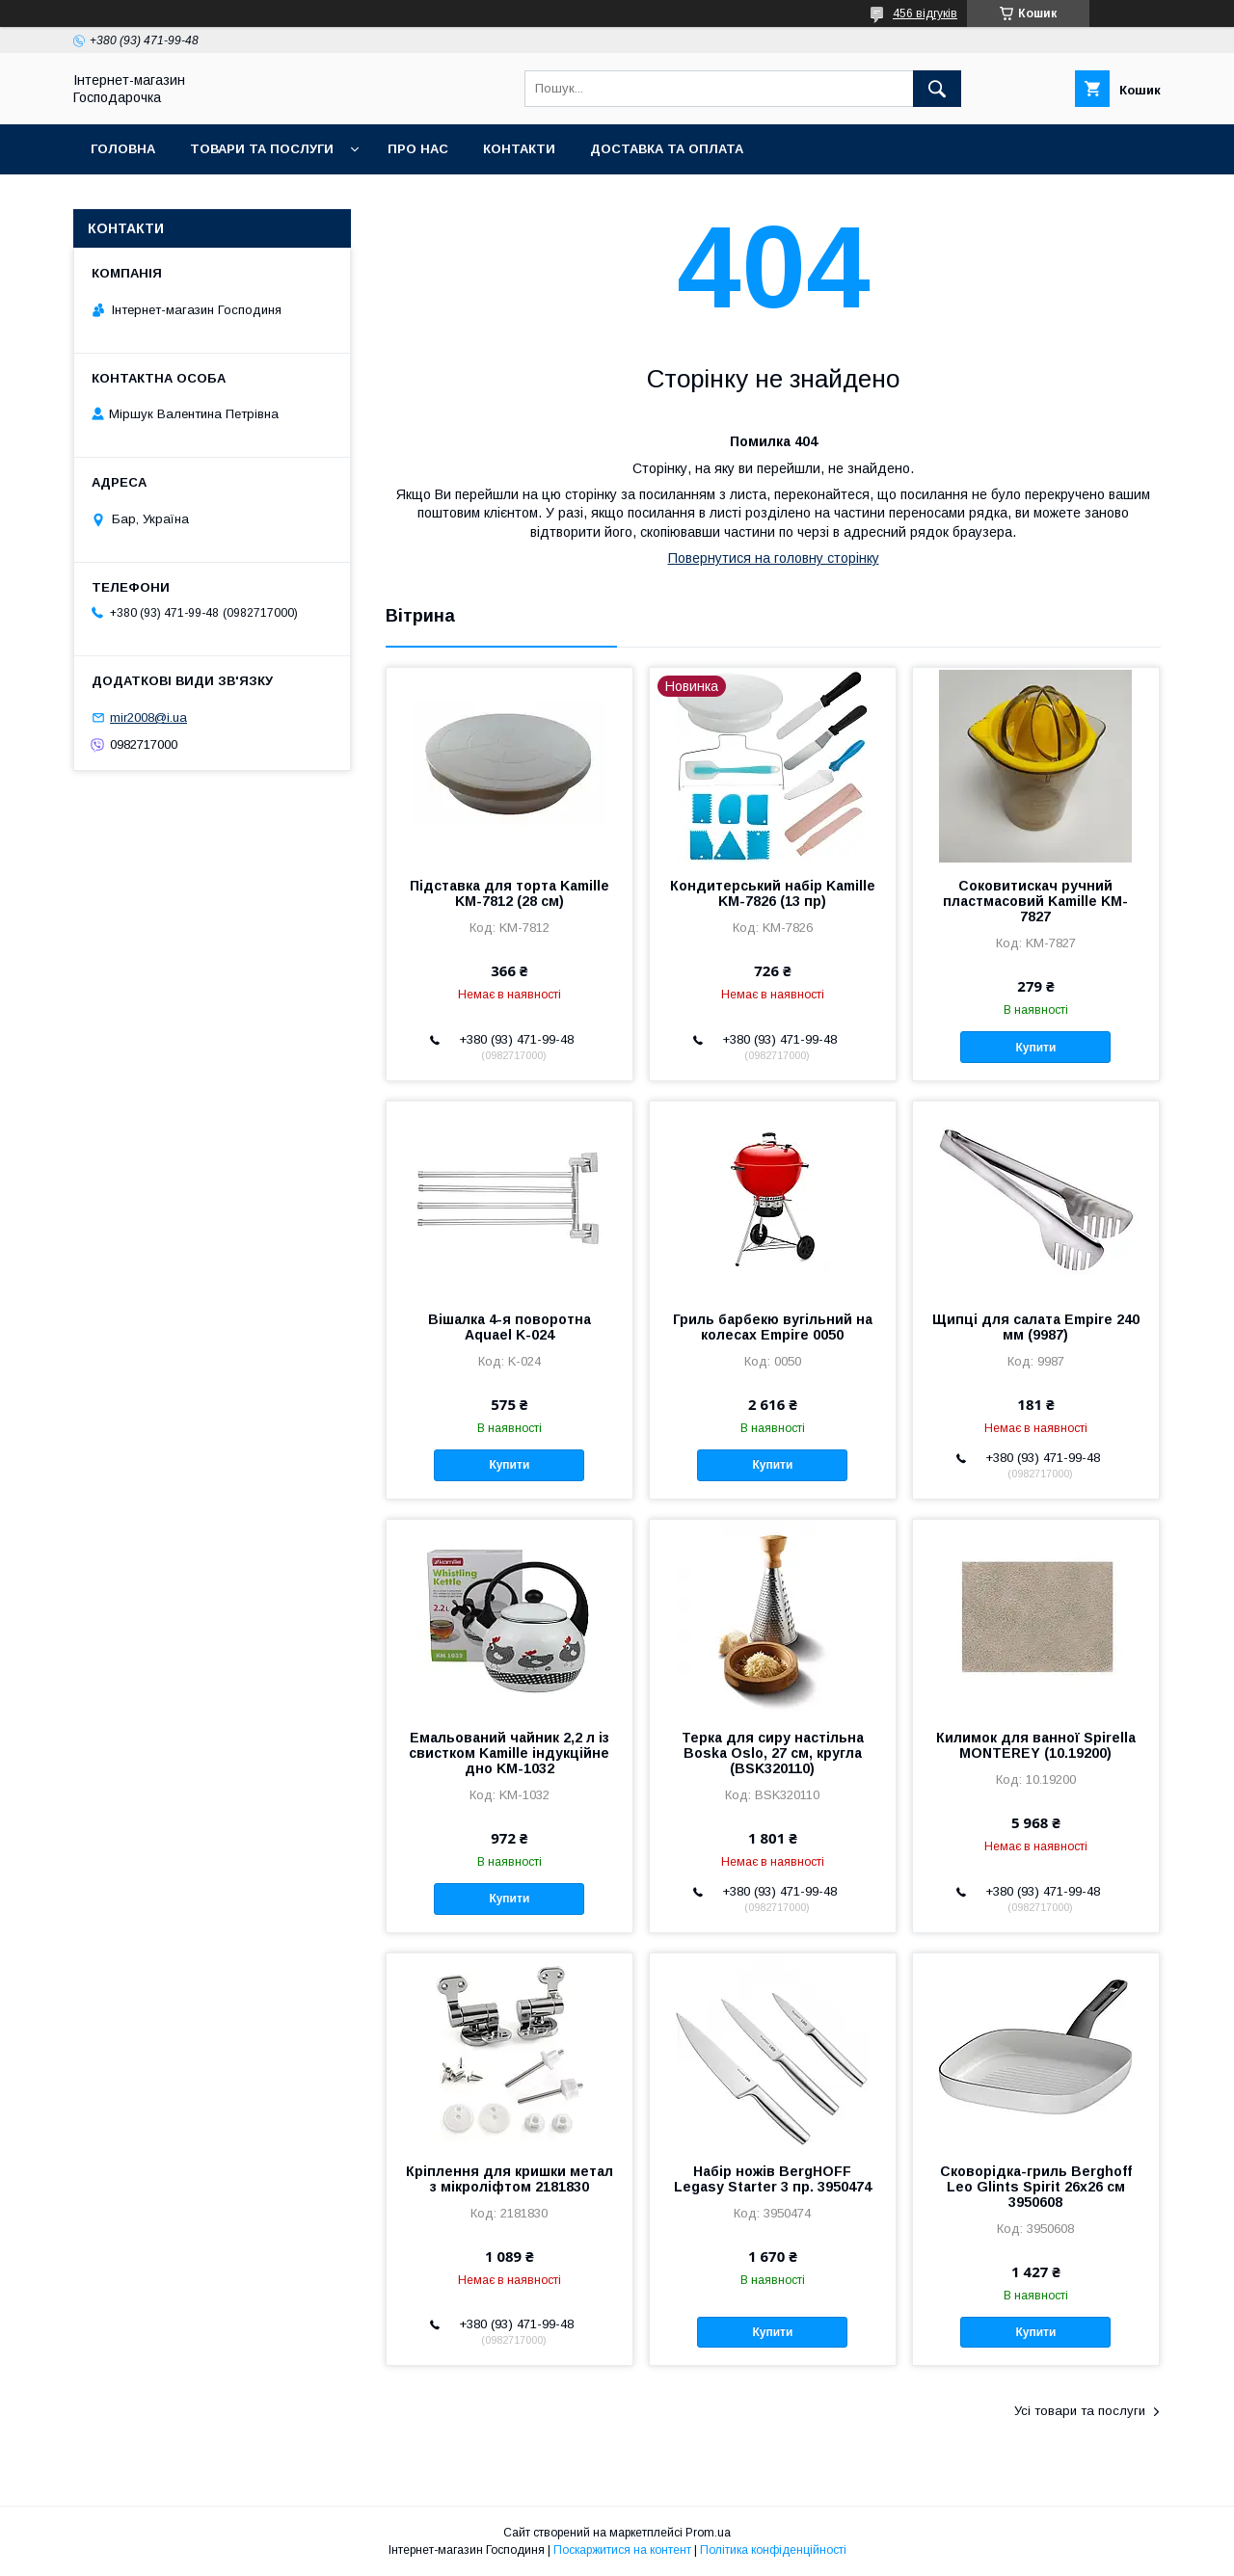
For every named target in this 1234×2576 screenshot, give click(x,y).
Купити (1036, 1047)
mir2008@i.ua (148, 717)
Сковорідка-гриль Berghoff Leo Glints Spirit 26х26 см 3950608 (1036, 2187)
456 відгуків (925, 13)
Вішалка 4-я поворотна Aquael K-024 (509, 1327)
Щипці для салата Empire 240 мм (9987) (1036, 1327)
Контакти (519, 149)
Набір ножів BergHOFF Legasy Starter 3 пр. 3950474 (773, 2179)
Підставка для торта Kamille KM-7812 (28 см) (509, 893)
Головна (123, 149)
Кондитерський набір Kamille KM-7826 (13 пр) (772, 893)
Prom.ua (708, 2532)
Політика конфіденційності (773, 2550)
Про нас (418, 149)
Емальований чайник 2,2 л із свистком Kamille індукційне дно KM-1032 (509, 1753)
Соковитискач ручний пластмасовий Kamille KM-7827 (1035, 901)
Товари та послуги (262, 149)
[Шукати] (937, 88)
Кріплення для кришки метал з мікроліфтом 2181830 (509, 2179)
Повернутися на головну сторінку (773, 558)
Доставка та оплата (666, 149)
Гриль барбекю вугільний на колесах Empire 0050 (772, 1327)
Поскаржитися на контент (622, 2550)
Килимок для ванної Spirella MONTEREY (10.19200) (1036, 1745)
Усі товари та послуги (1079, 2410)
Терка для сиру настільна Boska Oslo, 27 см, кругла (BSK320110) (773, 1753)
